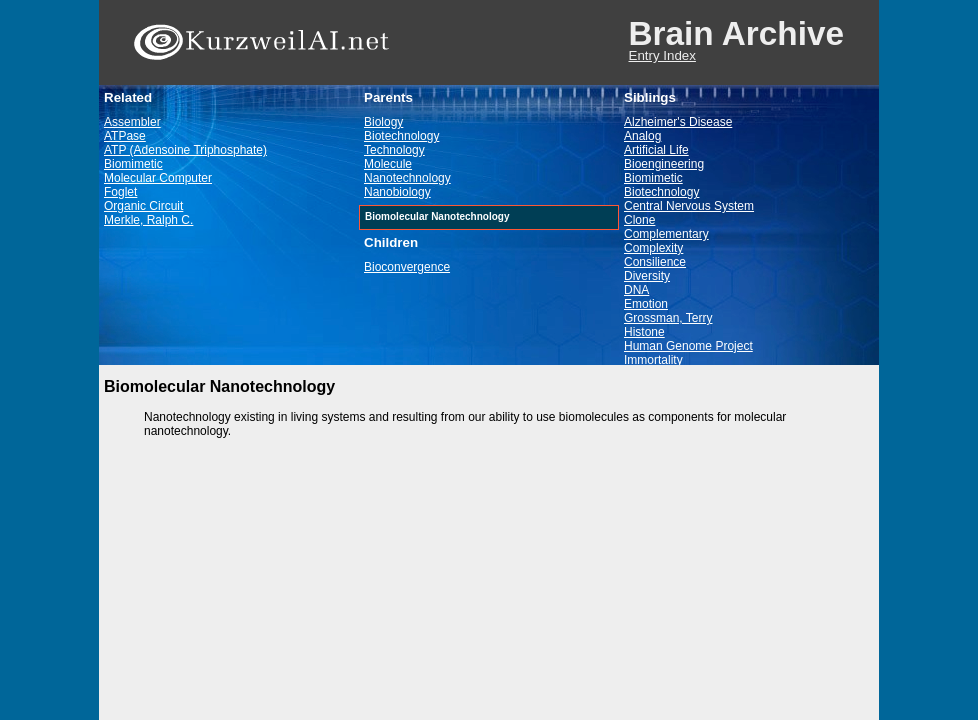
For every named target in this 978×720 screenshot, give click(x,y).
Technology (394, 150)
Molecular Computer (158, 178)
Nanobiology (397, 192)
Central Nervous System (689, 206)
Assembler (132, 122)
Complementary (666, 234)
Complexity (653, 248)
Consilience (655, 262)
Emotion (646, 304)
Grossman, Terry (668, 318)
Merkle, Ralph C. (148, 220)
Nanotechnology (407, 178)
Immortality (653, 360)
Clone (639, 220)
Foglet (120, 192)
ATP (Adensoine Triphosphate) (185, 150)
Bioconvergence (407, 267)
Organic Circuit (143, 206)
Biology (383, 122)
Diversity (647, 276)
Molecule (388, 164)
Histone (644, 332)
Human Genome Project (688, 346)
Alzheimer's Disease (678, 122)
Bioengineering (664, 164)
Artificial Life (656, 150)
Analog (642, 136)
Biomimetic (133, 164)
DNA (636, 290)
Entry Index (662, 55)
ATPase (125, 136)
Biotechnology (401, 136)
